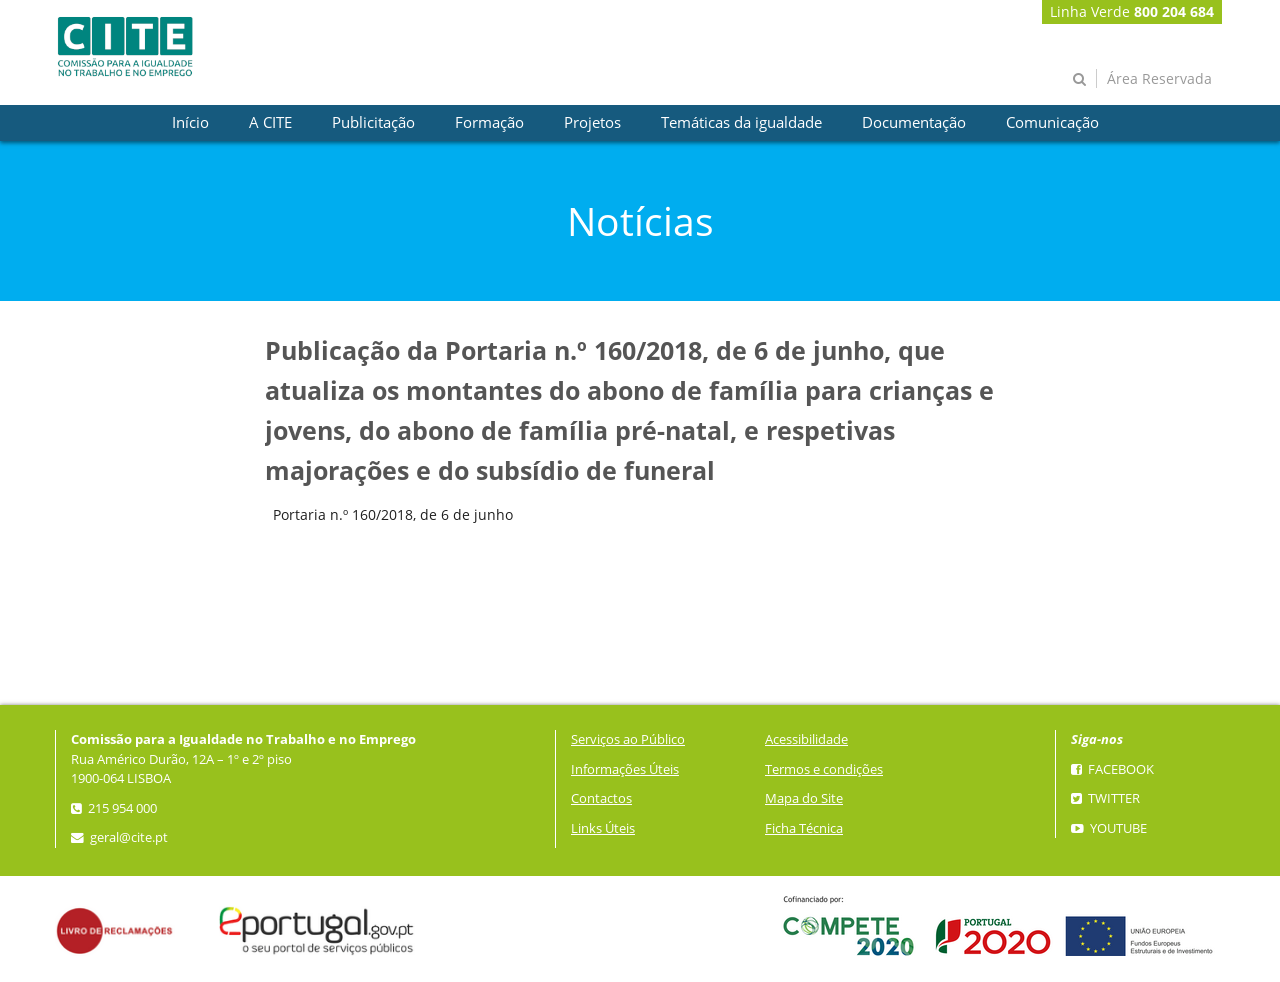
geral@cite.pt (119, 837)
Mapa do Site (804, 798)
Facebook (1112, 769)
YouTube (1109, 828)
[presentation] (190, 123)
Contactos (601, 798)
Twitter (1105, 798)
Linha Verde (1132, 11)
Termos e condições (824, 769)
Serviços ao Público (628, 739)
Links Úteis (603, 828)
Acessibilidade (806, 739)
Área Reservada (1159, 78)
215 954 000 (114, 808)
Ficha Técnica (804, 828)
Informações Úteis (625, 769)
